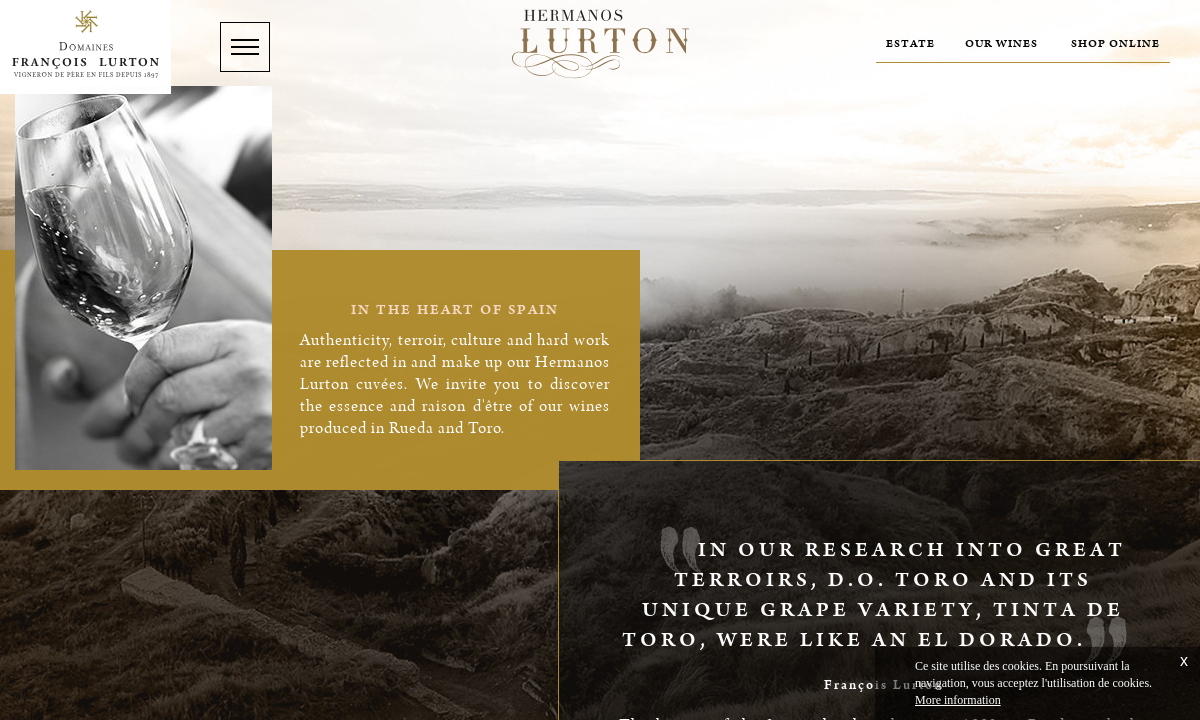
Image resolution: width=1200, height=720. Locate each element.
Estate (910, 44)
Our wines (1001, 44)
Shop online (1115, 44)
